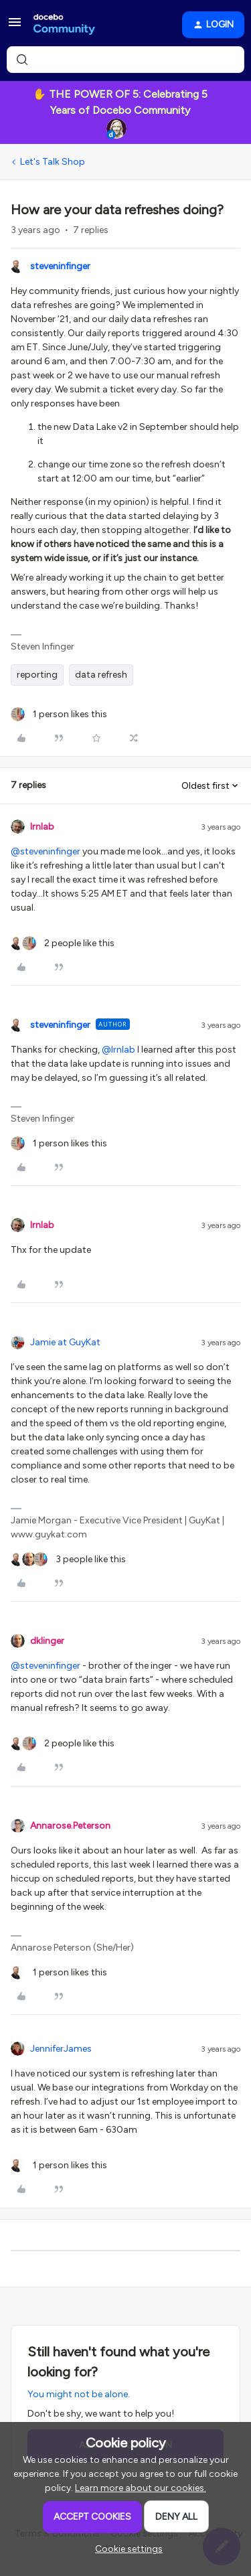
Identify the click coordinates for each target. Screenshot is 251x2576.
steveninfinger (60, 266)
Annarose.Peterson (70, 1825)
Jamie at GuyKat (65, 1342)
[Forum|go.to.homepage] (64, 24)
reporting (37, 674)
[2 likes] (62, 943)
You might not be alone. (78, 2394)
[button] (15, 27)
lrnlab (42, 826)
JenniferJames (61, 2048)
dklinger (47, 1641)
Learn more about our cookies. (140, 2488)
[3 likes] (68, 1559)
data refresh (101, 674)
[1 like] (59, 714)
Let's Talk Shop (52, 161)
